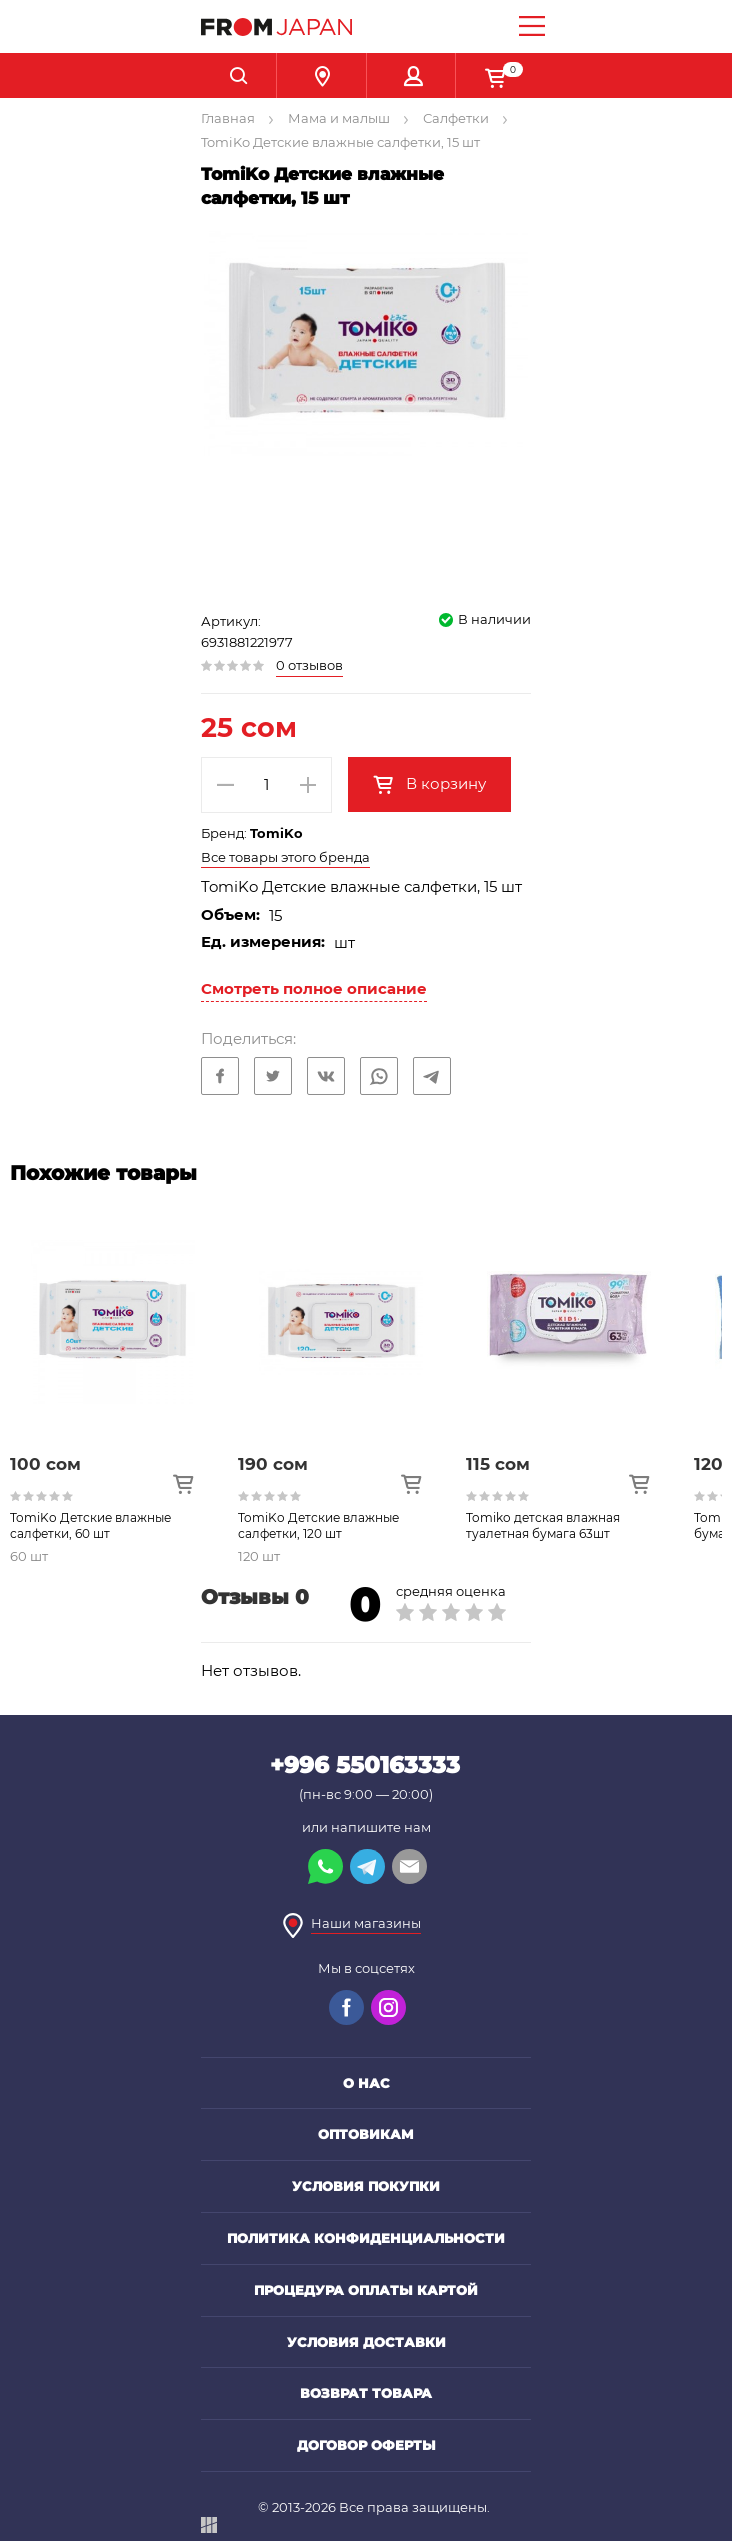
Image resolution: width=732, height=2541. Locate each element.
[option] (124, 1382)
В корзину (444, 783)
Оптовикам (366, 2134)
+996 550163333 (365, 1765)
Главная (228, 118)
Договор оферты (366, 2445)
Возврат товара (366, 2393)
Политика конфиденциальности (366, 2238)
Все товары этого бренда (285, 857)
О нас (366, 2083)
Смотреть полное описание (314, 988)
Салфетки (456, 118)
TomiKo (276, 833)
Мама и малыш (339, 118)
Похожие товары (103, 1173)
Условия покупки (366, 2186)
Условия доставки (366, 2342)
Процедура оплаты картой (366, 2290)
